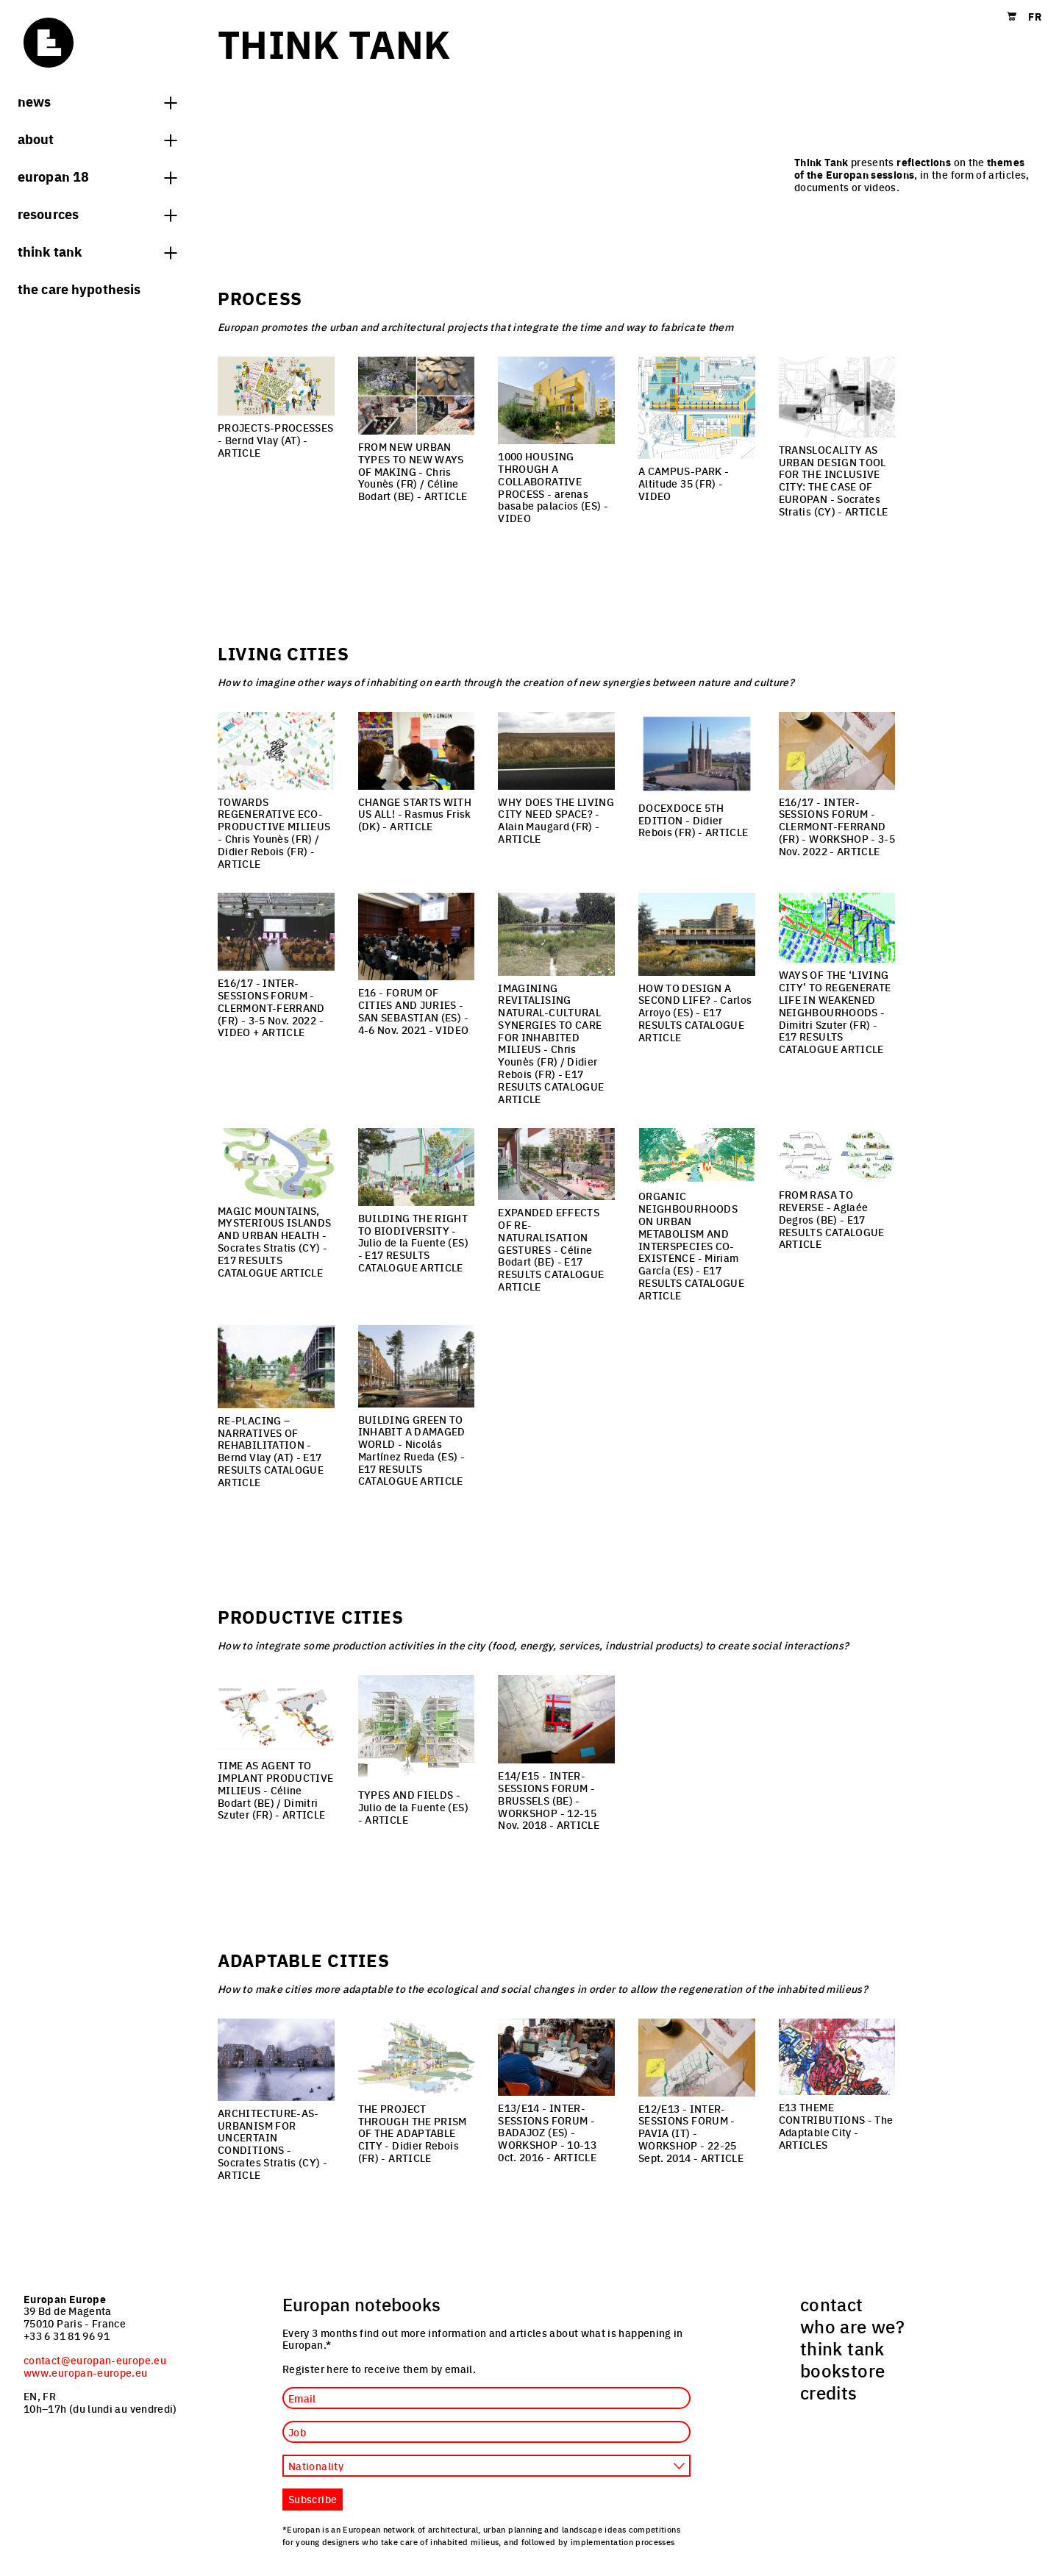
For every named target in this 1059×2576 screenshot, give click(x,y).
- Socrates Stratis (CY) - (833, 480)
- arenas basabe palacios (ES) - (553, 487)
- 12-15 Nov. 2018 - (548, 1800)
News (97, 100)
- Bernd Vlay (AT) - (275, 440)
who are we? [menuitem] (852, 2325)
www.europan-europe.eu (86, 2372)
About (97, 138)
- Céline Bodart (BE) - (551, 1249)
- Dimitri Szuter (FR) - (835, 1011)
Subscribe (312, 2498)
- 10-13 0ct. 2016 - (547, 2132)
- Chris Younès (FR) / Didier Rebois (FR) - (274, 832)
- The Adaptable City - (836, 2125)
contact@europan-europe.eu (95, 2359)
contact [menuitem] (831, 2303)
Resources (97, 213)
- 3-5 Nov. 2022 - (837, 826)
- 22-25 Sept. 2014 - (691, 2133)
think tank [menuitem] (842, 2348)
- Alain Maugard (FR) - (556, 820)
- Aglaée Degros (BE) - (832, 1219)
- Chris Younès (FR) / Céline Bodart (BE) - (413, 471)
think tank (97, 250)
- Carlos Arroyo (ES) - (695, 1012)
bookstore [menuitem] (842, 2370)
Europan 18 (97, 175)
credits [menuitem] (828, 2392)
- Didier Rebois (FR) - (693, 820)
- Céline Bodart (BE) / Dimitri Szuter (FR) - (275, 1790)
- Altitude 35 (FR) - (683, 483)
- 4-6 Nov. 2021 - (413, 1010)
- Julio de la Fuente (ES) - (413, 1242)
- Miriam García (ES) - (691, 1245)
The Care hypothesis (79, 288)
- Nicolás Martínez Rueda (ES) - (412, 1450)
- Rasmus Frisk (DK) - (414, 814)
